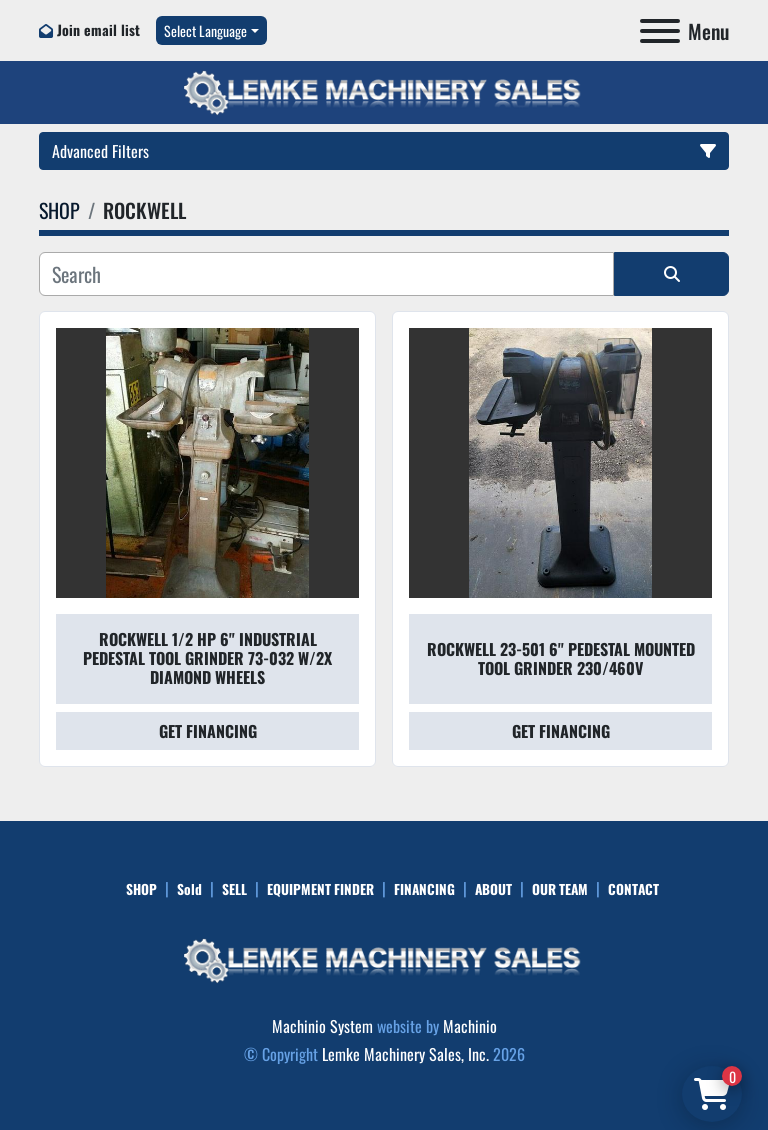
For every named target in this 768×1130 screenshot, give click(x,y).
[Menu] (660, 31)
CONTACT (633, 889)
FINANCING (424, 889)
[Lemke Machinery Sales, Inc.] (384, 958)
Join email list (98, 29)
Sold (189, 889)
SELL (234, 889)
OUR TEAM (560, 889)
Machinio (470, 1026)
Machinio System (322, 1026)
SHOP (141, 889)
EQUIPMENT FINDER (320, 889)
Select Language (205, 30)
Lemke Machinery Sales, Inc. (405, 1054)
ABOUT (493, 889)
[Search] (326, 274)
